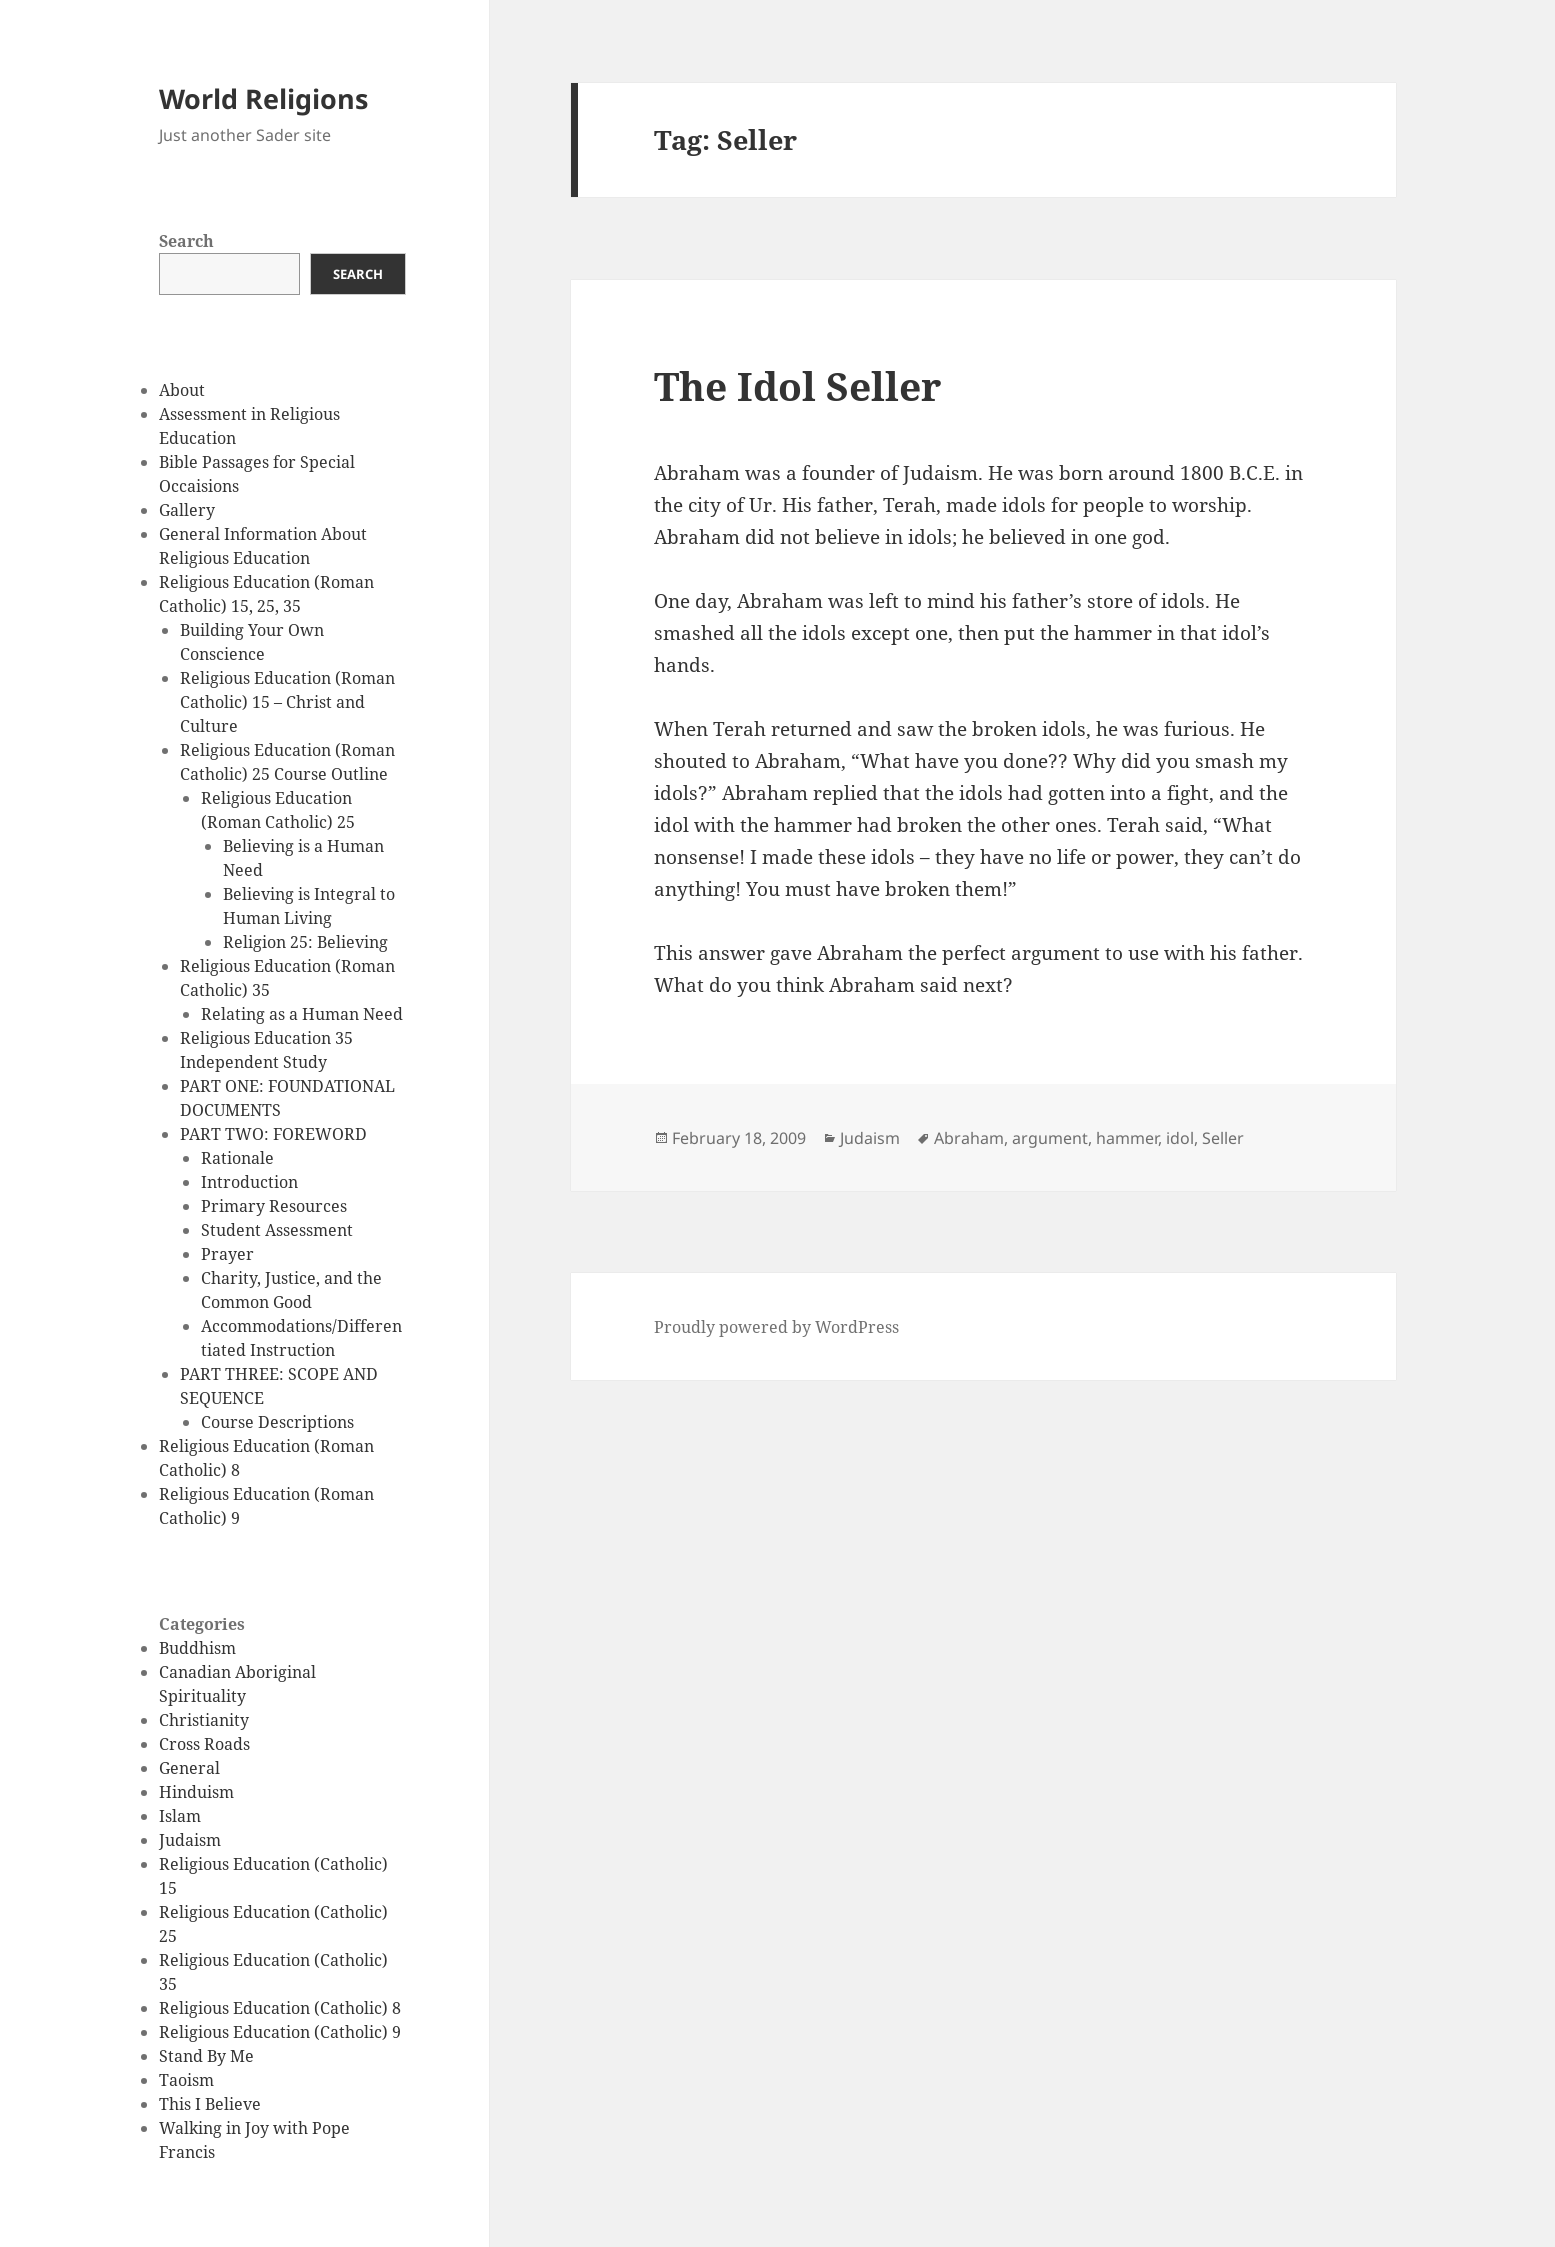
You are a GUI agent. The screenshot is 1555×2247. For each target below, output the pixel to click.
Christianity (204, 1720)
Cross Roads (204, 1744)
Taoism (186, 2080)
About (182, 390)
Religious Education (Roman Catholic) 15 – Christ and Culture (287, 702)
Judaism (190, 1840)
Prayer (227, 1254)
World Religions (263, 98)
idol (1180, 1138)
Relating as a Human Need (302, 1014)
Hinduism (196, 1792)
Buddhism (197, 1648)
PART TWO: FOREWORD (273, 1134)
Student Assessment (277, 1230)
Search (186, 241)
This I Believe (210, 2104)
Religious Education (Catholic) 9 (280, 2032)
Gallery (187, 510)
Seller (1223, 1138)
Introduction (249, 1182)
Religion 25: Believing (305, 942)
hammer (1127, 1138)
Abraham (969, 1138)
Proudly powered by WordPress (776, 1327)
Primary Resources (274, 1206)
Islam (180, 1816)
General (189, 1768)
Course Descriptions (277, 1422)
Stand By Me (206, 2056)
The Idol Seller (797, 385)
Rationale (237, 1158)
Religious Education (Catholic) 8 (280, 2008)
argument (1050, 1138)
